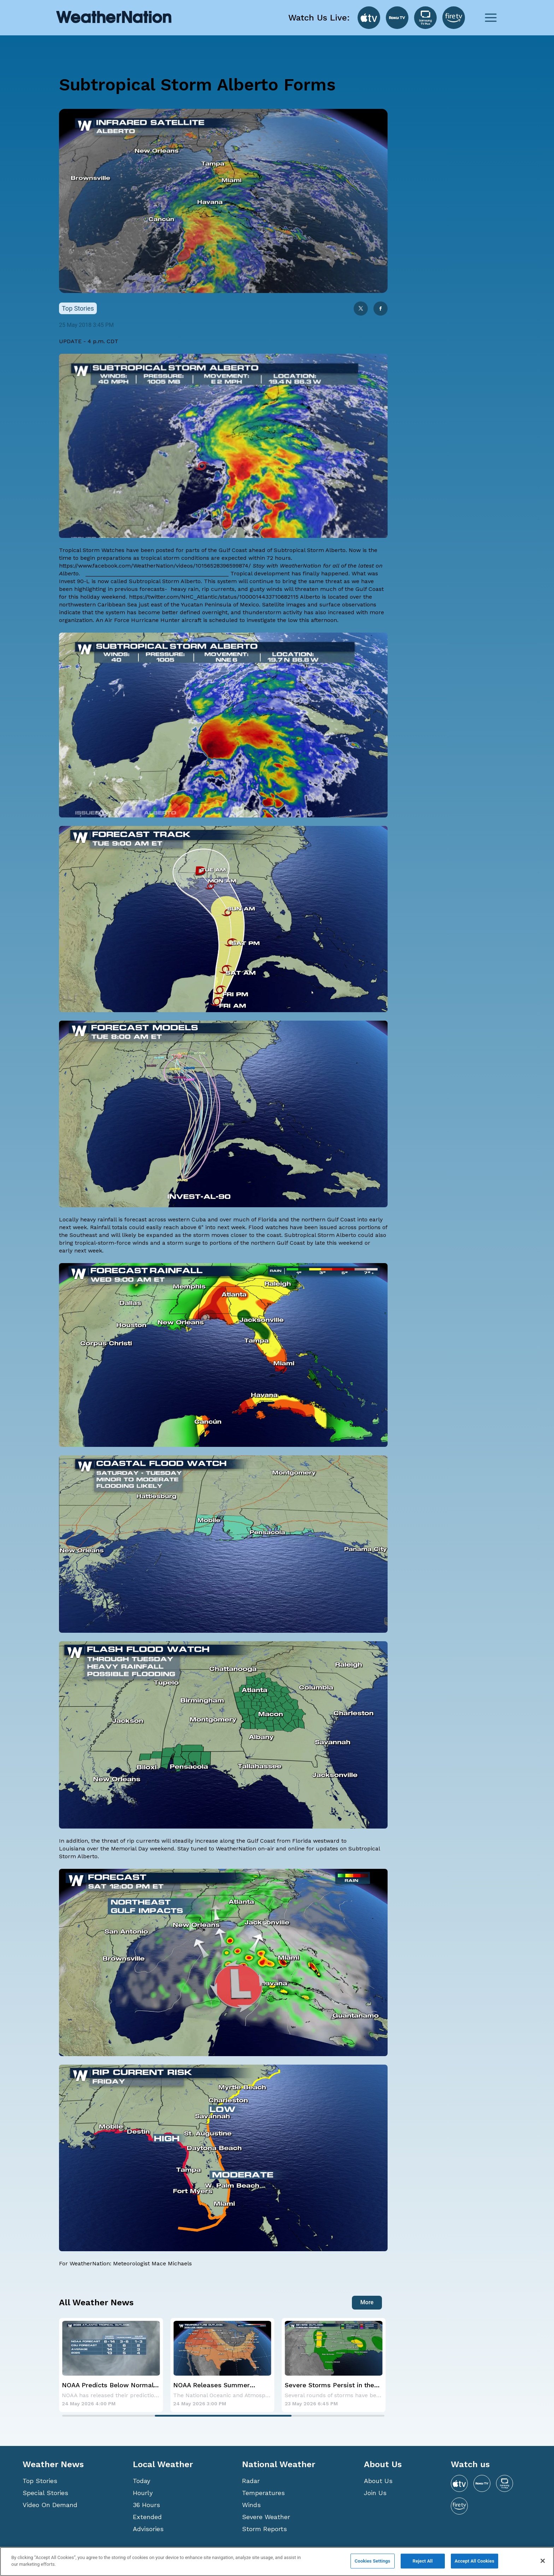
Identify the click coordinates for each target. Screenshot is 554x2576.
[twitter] (360, 309)
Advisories (148, 2529)
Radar (251, 2480)
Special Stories (45, 2492)
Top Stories (40, 2480)
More (366, 2302)
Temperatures (263, 2492)
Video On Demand (50, 2504)
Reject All (423, 2561)
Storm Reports (264, 2529)
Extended (147, 2517)
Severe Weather (266, 2517)
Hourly (143, 2492)
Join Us (375, 2492)
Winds (251, 2504)
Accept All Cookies (474, 2561)
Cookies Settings (372, 2561)
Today (141, 2480)
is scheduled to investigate (239, 620)
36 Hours (146, 2504)
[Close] (542, 2561)
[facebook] (380, 309)
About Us (378, 2480)
